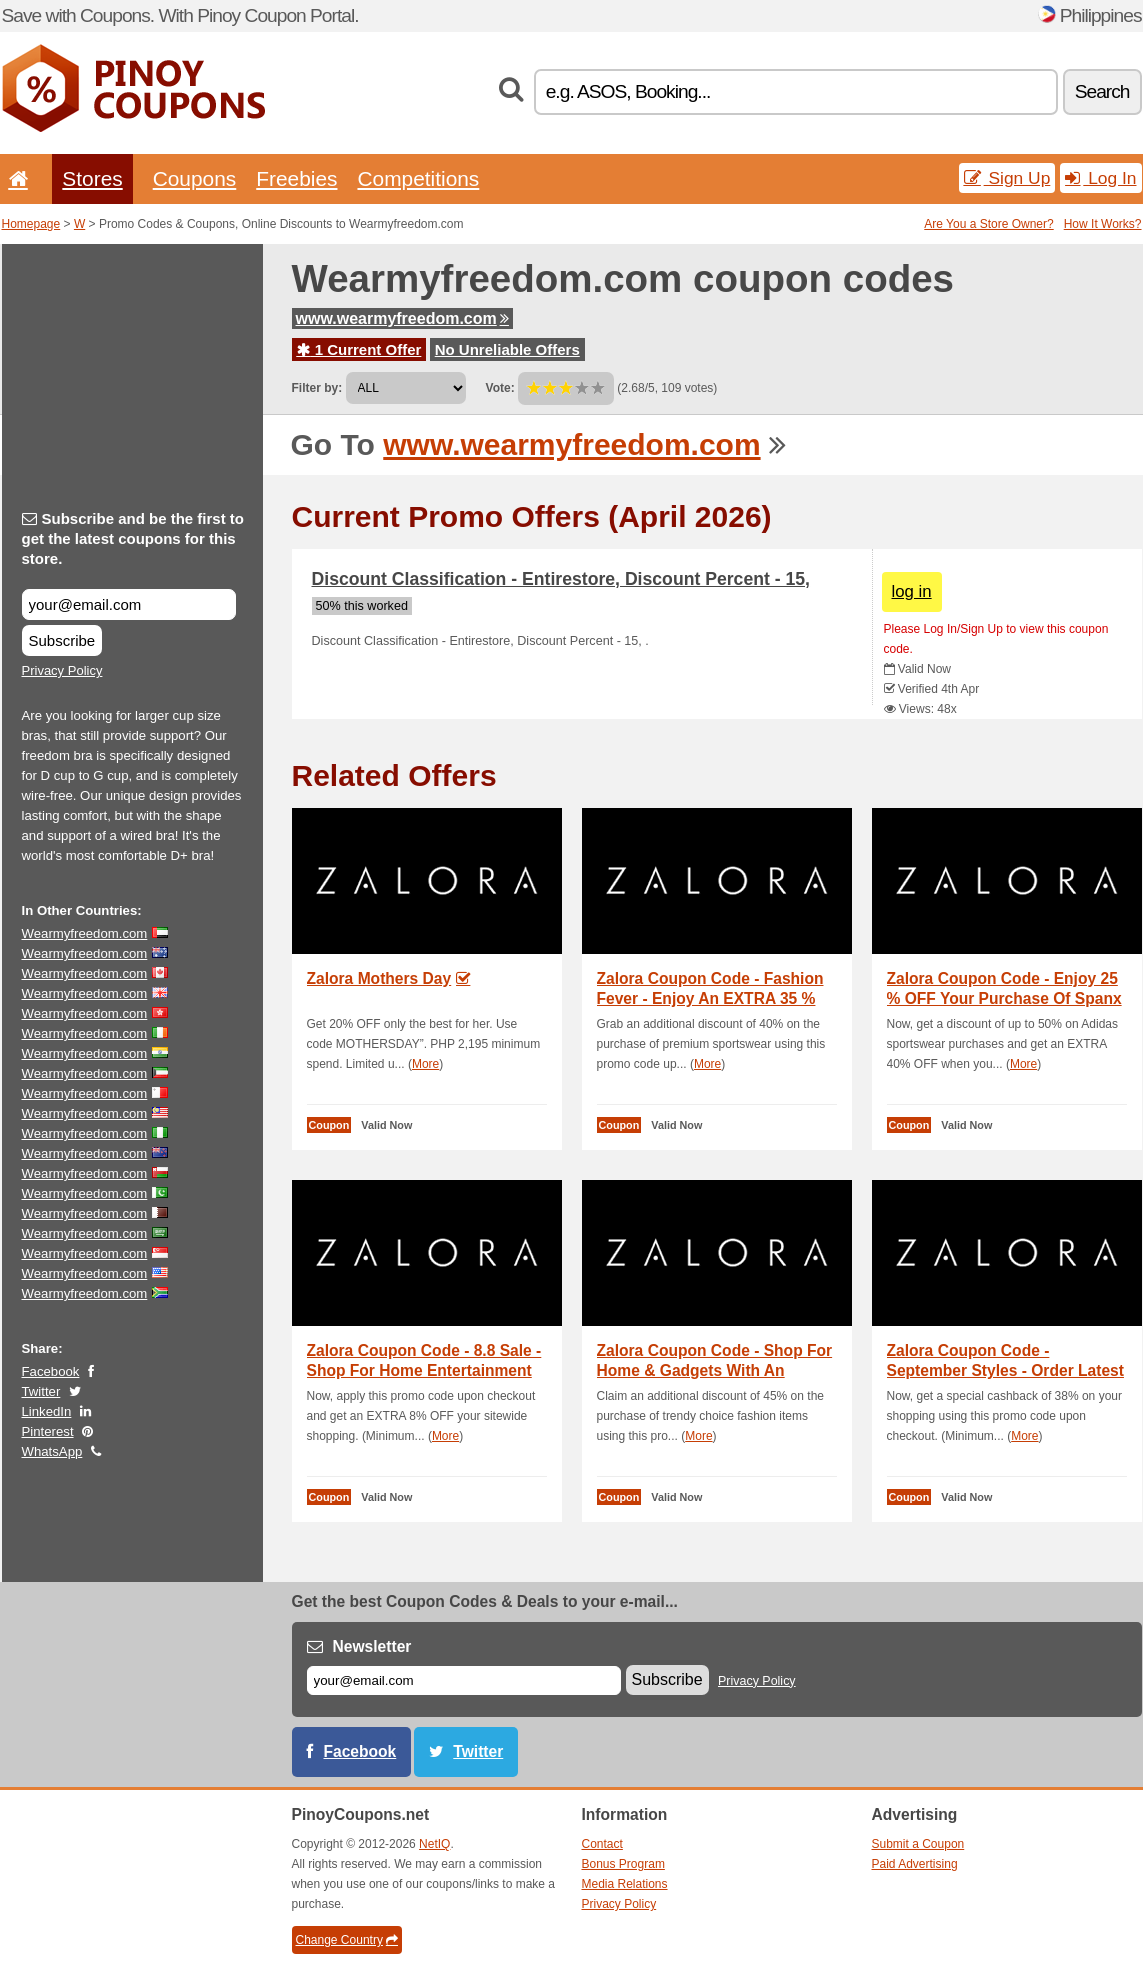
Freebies (296, 178)
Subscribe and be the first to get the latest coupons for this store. (133, 538)
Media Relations (625, 1884)
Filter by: (317, 388)
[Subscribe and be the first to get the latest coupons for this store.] (129, 604)
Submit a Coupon (918, 1844)
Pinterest (48, 1431)
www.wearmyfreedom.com (402, 318)
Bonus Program (623, 1864)
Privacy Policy (62, 670)
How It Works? (1103, 224)
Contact (602, 1844)
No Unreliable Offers (507, 349)
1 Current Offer (359, 349)
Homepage (31, 224)
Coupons (195, 178)
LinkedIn (47, 1411)
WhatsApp (52, 1451)
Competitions (418, 178)
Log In (1100, 178)
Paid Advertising (915, 1864)
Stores (92, 178)
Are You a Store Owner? (988, 224)
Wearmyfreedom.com (85, 933)
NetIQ (434, 1844)
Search (1102, 91)
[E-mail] (464, 1680)
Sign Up (1007, 178)
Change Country (347, 1940)
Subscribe (62, 640)
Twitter (41, 1391)
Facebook (51, 1371)
